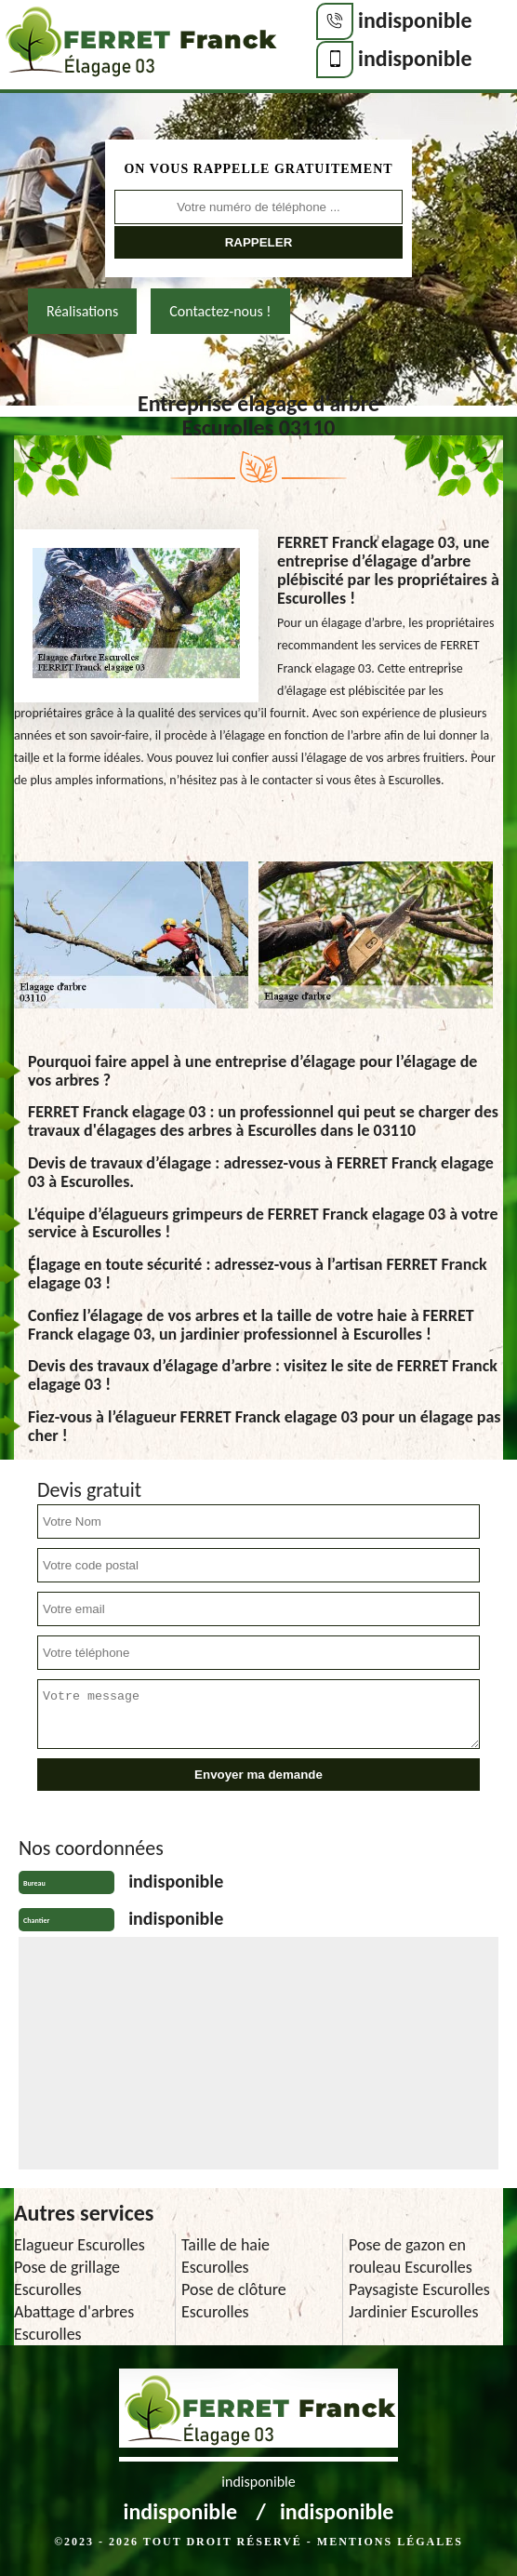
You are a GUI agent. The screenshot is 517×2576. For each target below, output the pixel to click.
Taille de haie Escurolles (225, 2256)
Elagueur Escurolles (79, 2245)
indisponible (415, 20)
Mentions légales (390, 2541)
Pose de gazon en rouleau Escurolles (410, 2256)
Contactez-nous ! (220, 311)
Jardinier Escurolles (414, 2312)
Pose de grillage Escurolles (67, 2278)
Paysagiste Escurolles (419, 2289)
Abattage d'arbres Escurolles (74, 2323)
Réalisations (82, 311)
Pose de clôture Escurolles (233, 2300)
